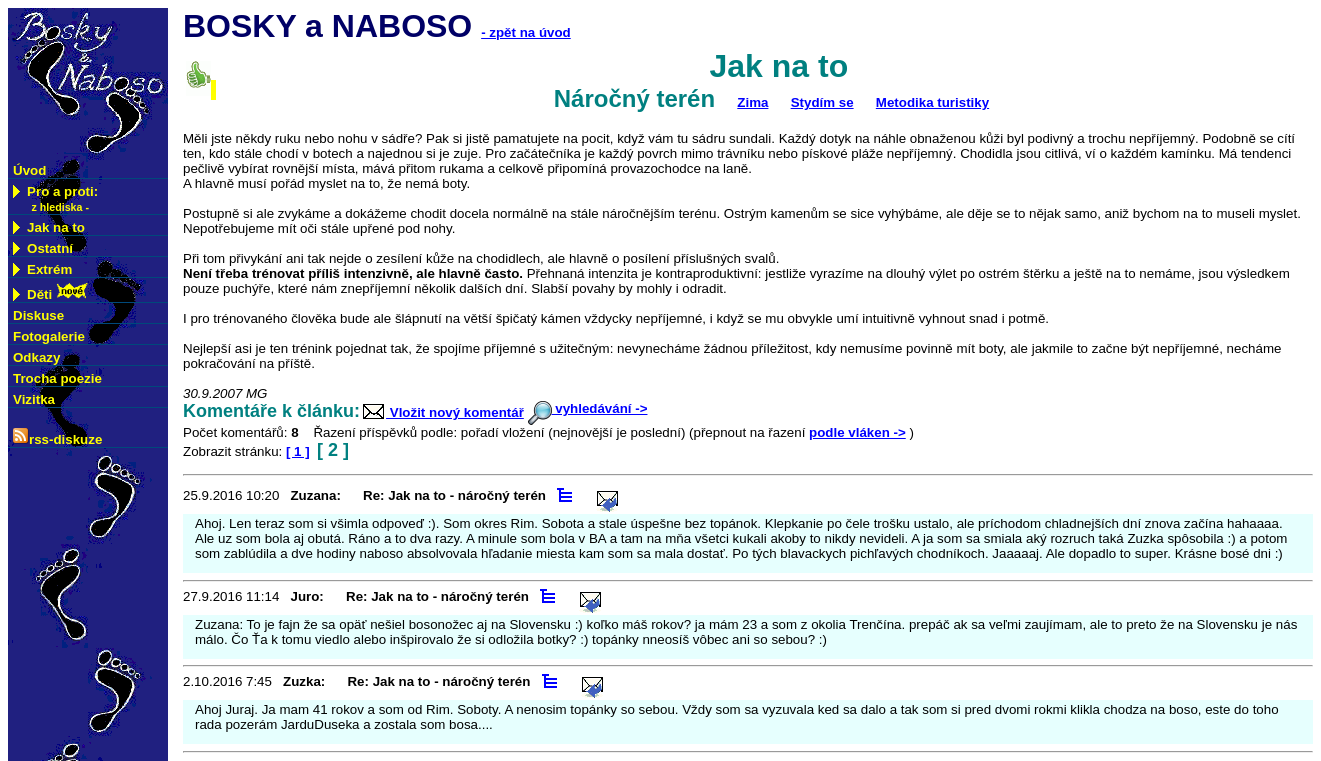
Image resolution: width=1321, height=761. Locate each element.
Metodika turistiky (932, 102)
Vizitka (34, 399)
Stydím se (822, 102)
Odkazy (36, 357)
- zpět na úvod (526, 32)
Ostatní (43, 248)
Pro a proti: (55, 199)
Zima (752, 102)
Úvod (29, 170)
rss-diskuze (57, 437)
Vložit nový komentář (442, 412)
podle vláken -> (857, 432)
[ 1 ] (298, 451)
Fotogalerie (49, 336)
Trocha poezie (57, 378)
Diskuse (38, 315)
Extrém (42, 269)
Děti (51, 292)
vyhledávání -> (588, 408)
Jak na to (49, 227)
